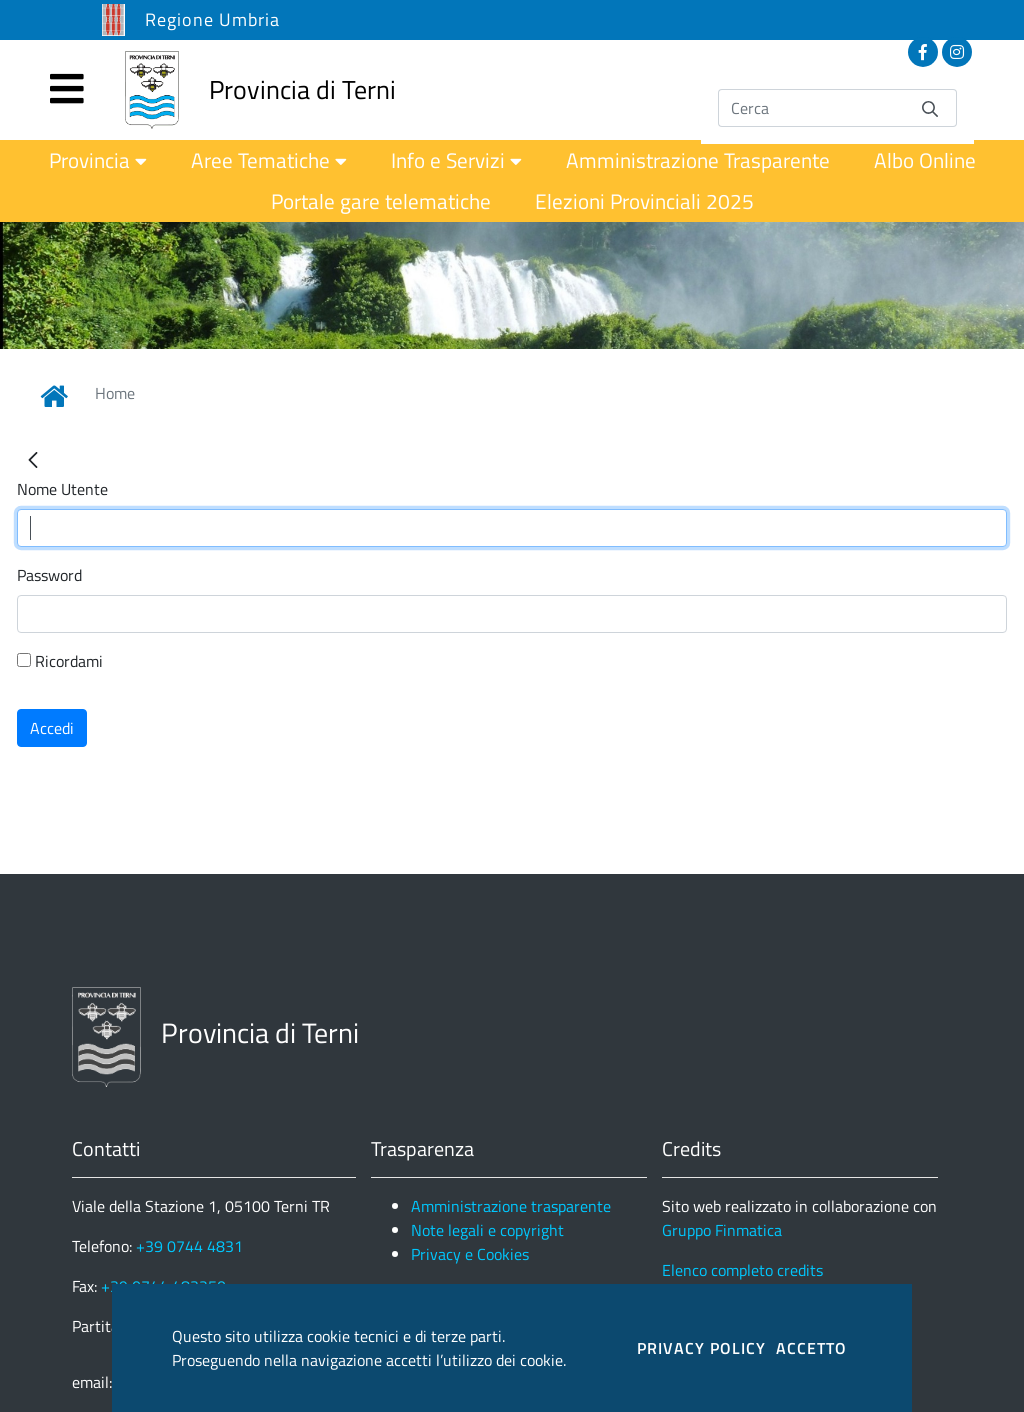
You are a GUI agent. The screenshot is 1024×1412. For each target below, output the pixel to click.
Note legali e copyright (487, 1230)
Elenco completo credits (742, 1270)
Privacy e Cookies (470, 1254)
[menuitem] (98, 160)
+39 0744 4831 (189, 1246)
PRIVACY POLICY (701, 1348)
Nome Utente (62, 489)
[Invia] (930, 107)
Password (49, 575)
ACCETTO (811, 1348)
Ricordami (60, 661)
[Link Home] (54, 396)
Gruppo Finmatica (722, 1230)
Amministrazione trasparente (511, 1206)
